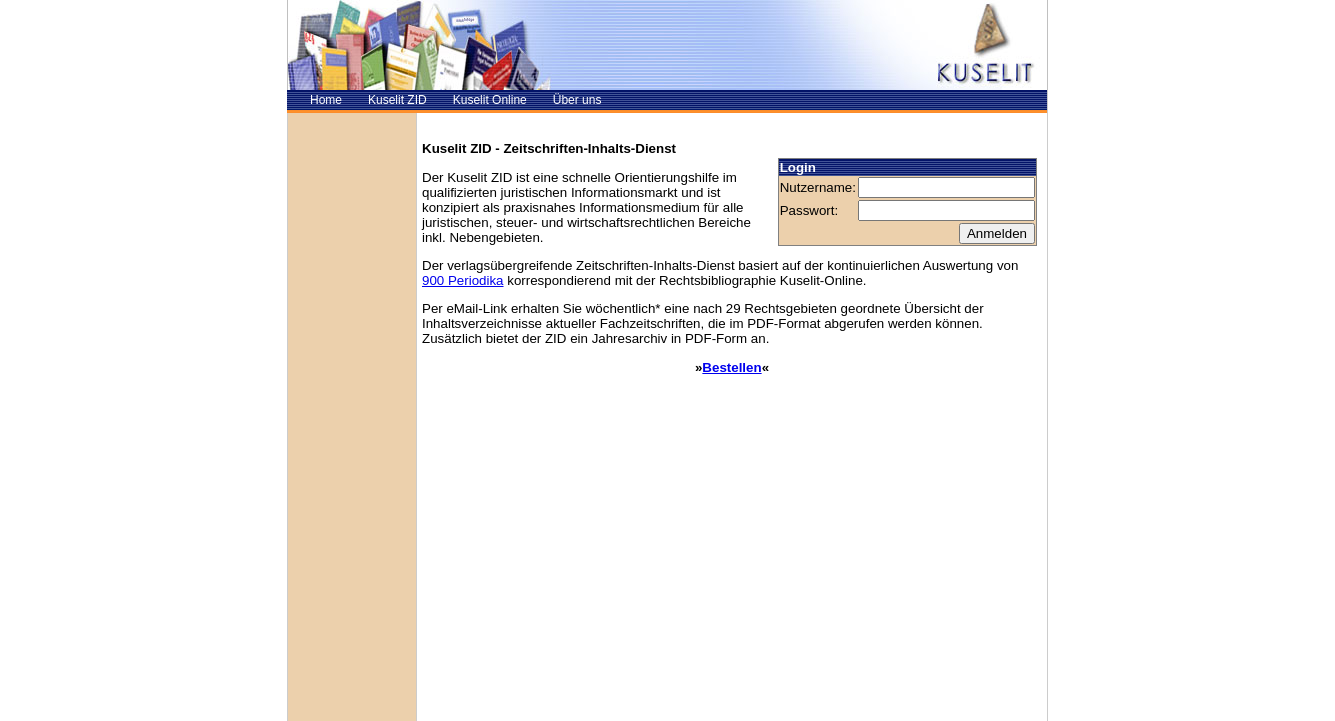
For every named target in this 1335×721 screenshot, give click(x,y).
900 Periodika (463, 280)
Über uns (577, 100)
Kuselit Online (490, 100)
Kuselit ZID (397, 100)
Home (326, 100)
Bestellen (731, 367)
